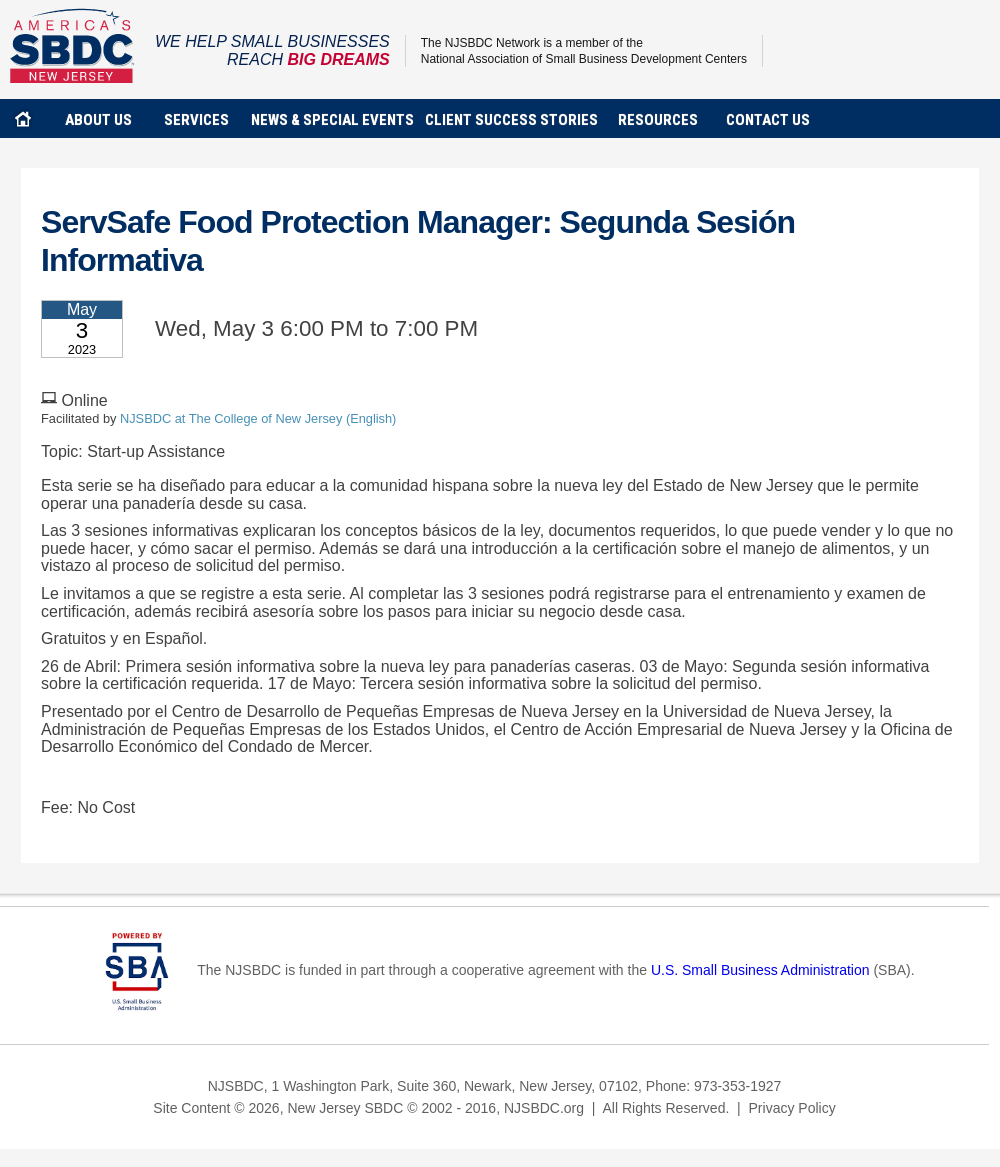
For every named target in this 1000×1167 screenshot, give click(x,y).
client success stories (511, 120)
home (23, 118)
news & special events (332, 120)
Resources (658, 120)
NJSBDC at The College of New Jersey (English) (258, 418)
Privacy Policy (792, 1108)
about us (98, 120)
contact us (768, 120)
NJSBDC (72, 45)
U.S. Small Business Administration (760, 970)
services (196, 120)
